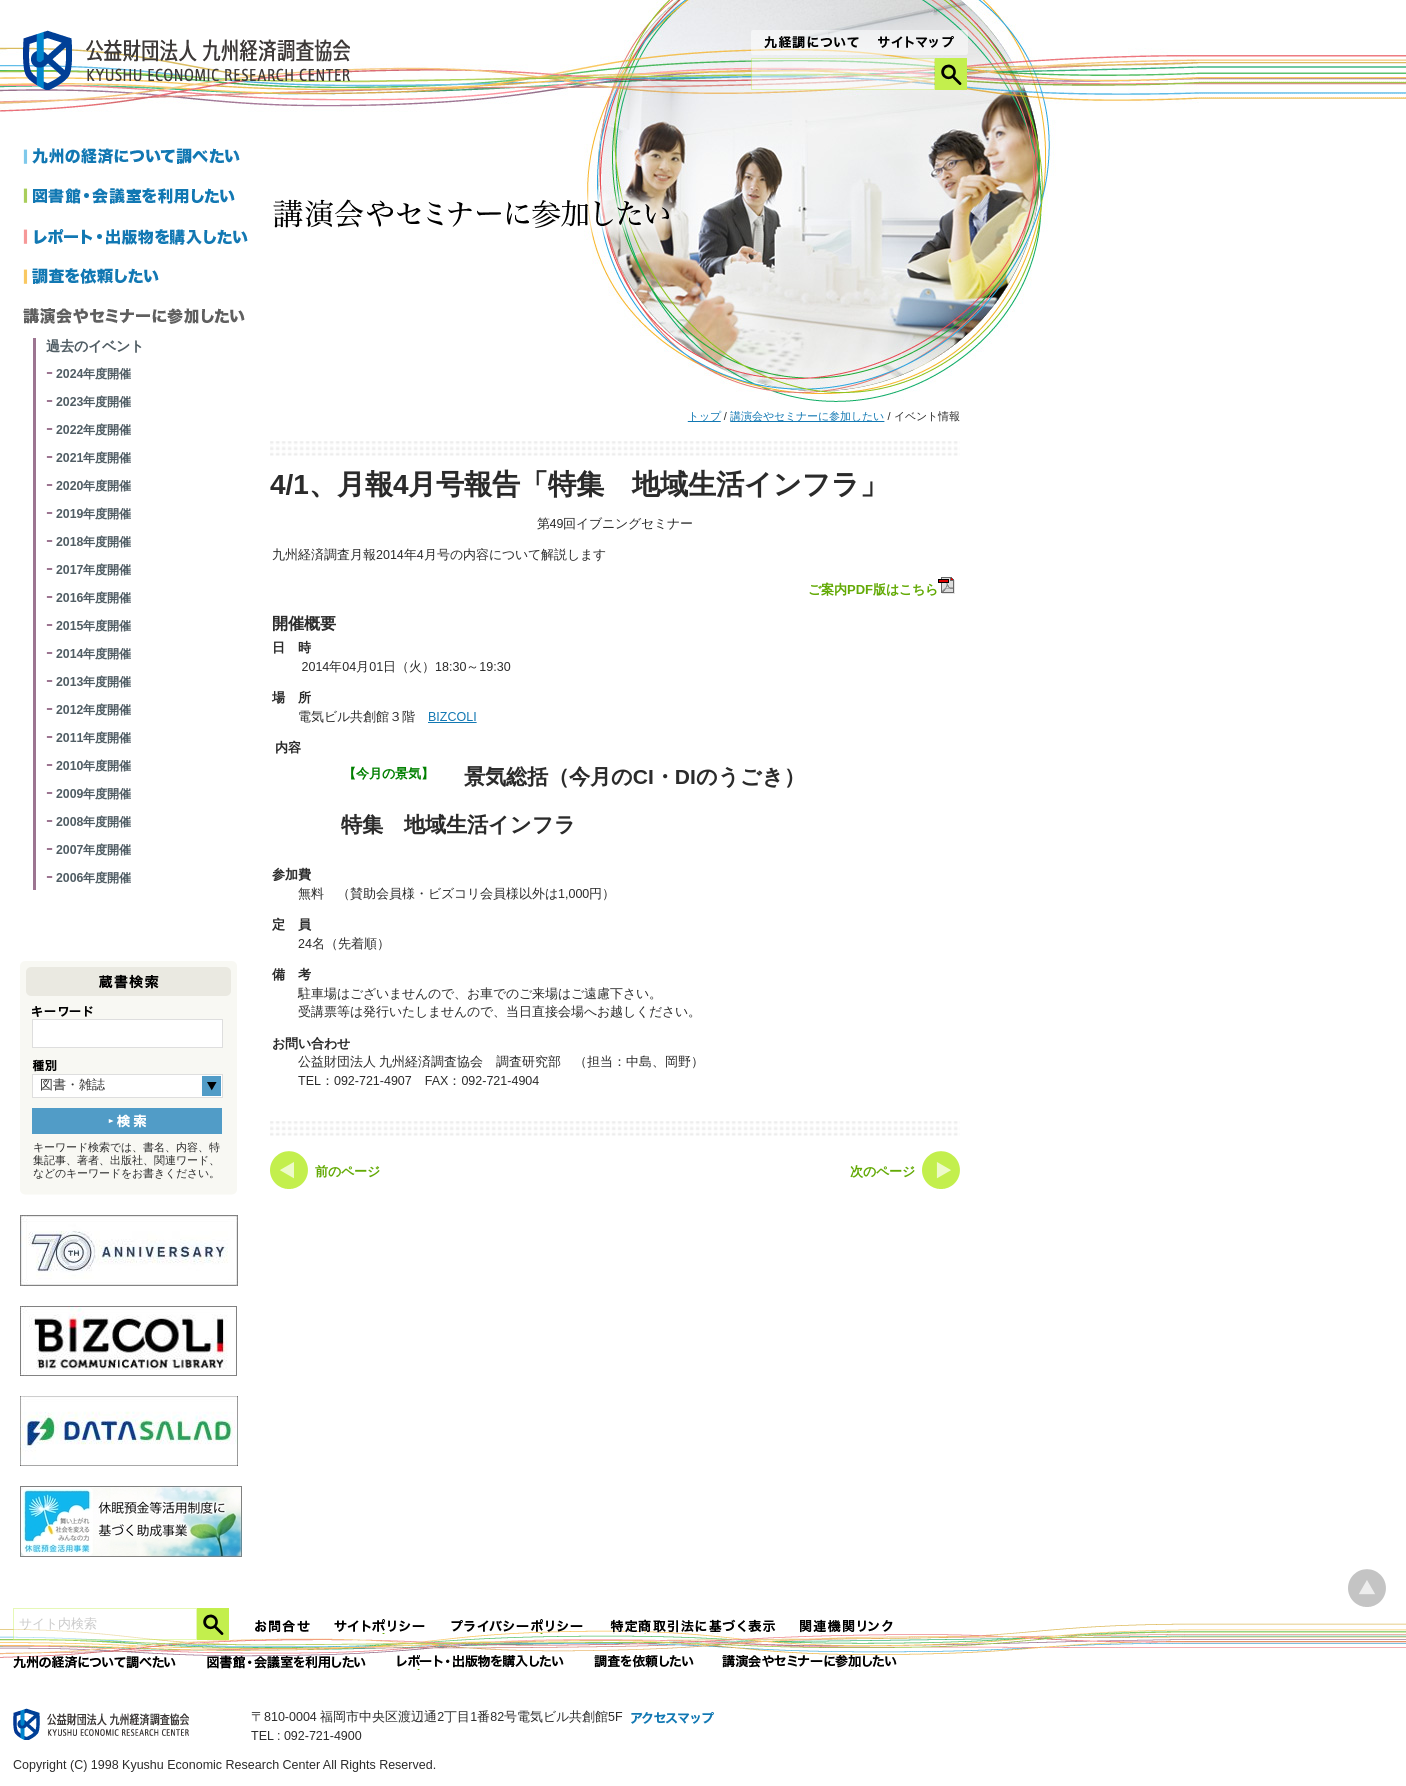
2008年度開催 (93, 822)
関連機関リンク (847, 1626)
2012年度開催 (93, 710)
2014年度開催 (93, 654)
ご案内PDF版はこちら (883, 587)
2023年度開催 (93, 402)
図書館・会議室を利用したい (139, 198)
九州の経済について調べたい (139, 158)
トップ (704, 416)
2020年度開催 (93, 486)
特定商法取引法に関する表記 (693, 1626)
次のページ (882, 1172)
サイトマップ (916, 44)
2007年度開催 (93, 850)
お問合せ (283, 1626)
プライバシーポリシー (519, 1626)
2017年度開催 (93, 570)
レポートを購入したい (139, 238)
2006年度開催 (93, 878)
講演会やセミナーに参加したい (807, 416)
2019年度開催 (93, 514)
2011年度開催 (93, 738)
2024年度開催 (93, 374)
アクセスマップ (673, 1719)
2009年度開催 (93, 794)
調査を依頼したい (139, 278)
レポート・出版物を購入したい (482, 1662)
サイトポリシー (381, 1626)
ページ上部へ (1367, 1588)
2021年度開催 (93, 458)
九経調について (810, 44)
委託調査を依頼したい (644, 1662)
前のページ (347, 1172)
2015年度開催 (93, 626)
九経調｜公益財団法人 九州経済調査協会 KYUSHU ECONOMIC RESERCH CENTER (191, 63)
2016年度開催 (93, 598)
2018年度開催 (93, 542)
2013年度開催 (93, 682)
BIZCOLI (452, 717)
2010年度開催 (93, 766)
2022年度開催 (93, 430)
